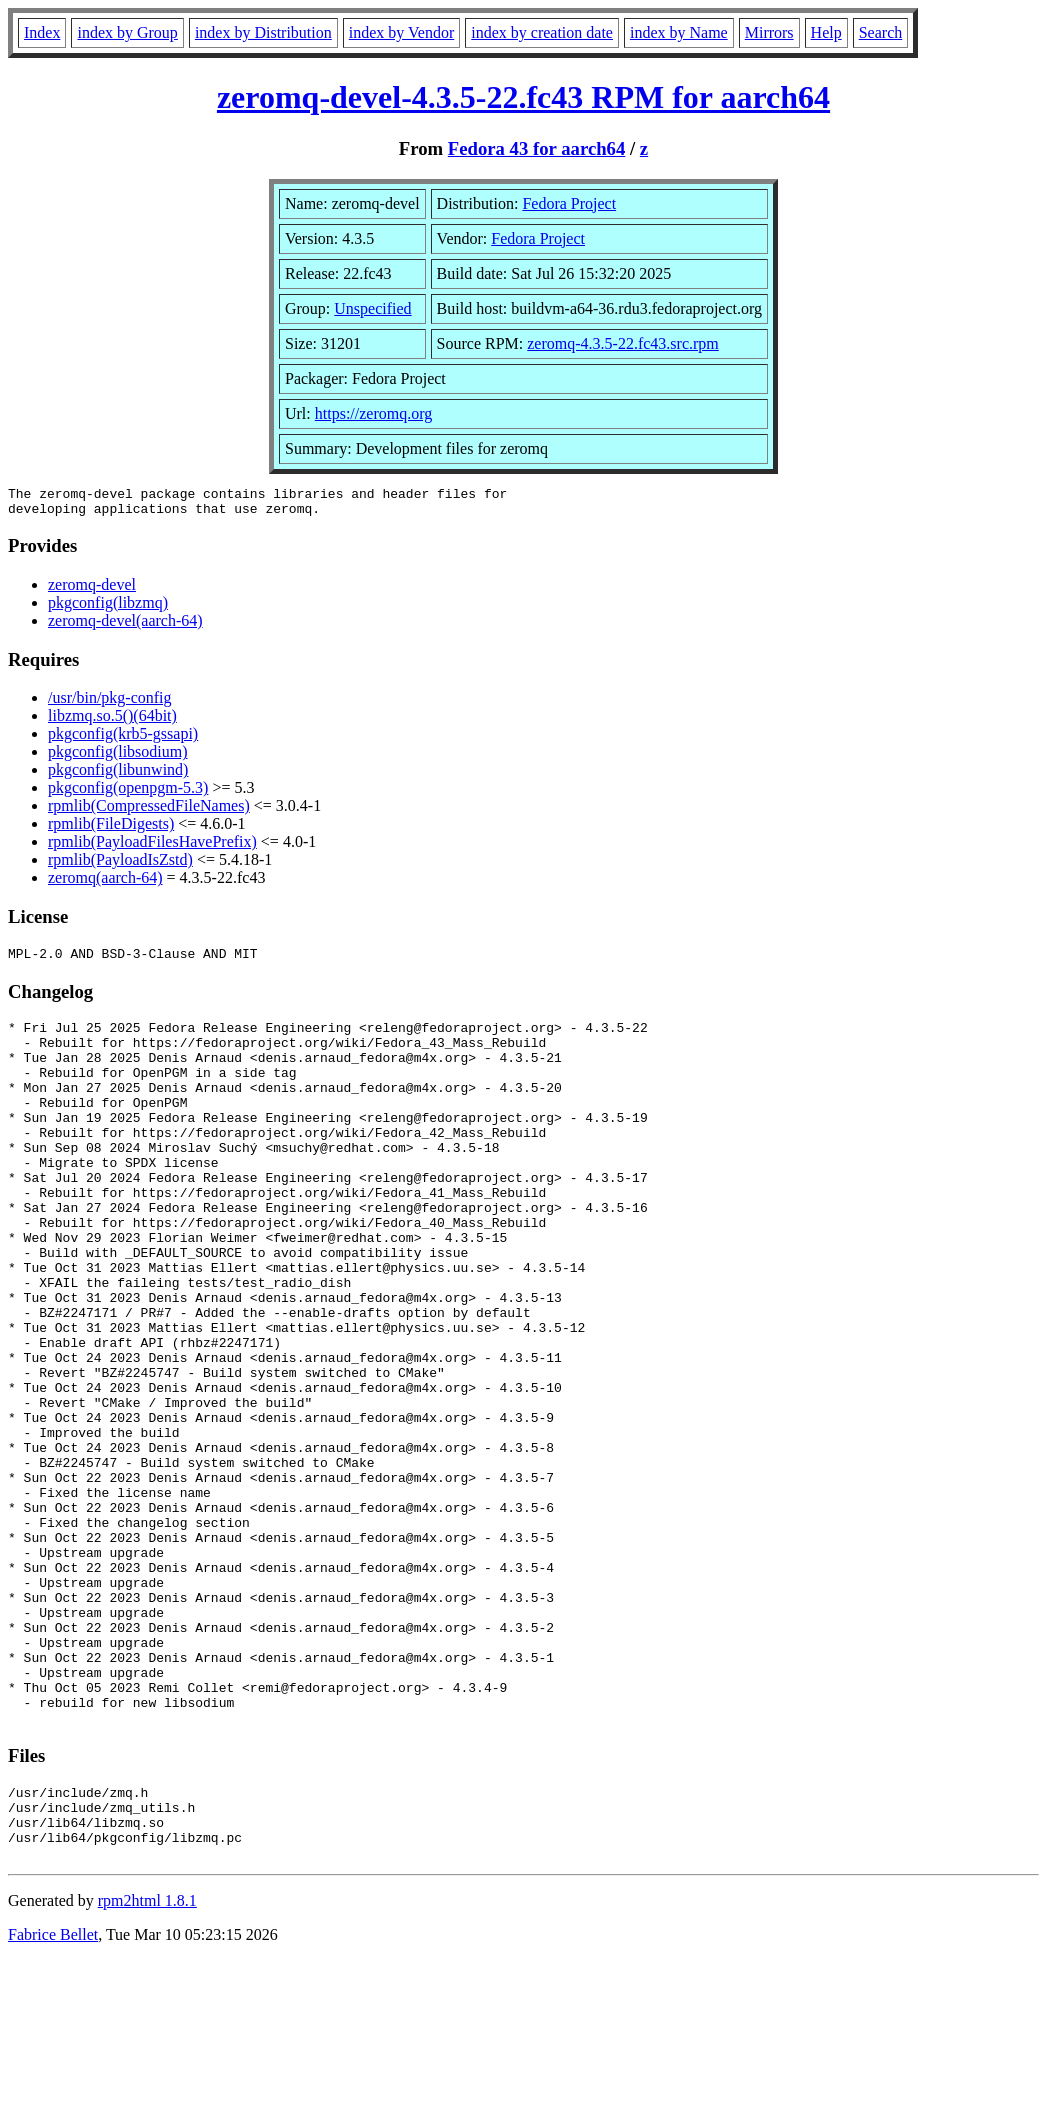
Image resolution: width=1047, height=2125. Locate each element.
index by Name (679, 32)
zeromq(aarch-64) (105, 883)
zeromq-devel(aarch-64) (125, 626)
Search (881, 32)
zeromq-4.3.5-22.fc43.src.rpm (623, 343)
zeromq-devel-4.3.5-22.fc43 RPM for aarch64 (523, 97)
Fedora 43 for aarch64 (536, 148)
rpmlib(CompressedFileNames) (149, 811)
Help (826, 32)
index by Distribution (263, 32)
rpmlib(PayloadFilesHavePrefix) (152, 847)
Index (42, 32)
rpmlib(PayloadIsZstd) (120, 865)
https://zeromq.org (373, 413)
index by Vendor (401, 32)
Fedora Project (569, 203)
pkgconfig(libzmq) (108, 608)
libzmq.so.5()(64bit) (112, 721)
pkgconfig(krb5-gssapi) (123, 739)
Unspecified (372, 308)
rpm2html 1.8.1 (147, 2065)
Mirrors (769, 32)
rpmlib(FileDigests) (111, 829)
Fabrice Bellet (53, 2099)
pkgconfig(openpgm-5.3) (128, 793)
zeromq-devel (92, 590)
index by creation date (542, 32)
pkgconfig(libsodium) (118, 757)
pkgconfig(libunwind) (118, 775)
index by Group (127, 32)
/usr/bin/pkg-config (110, 703)
